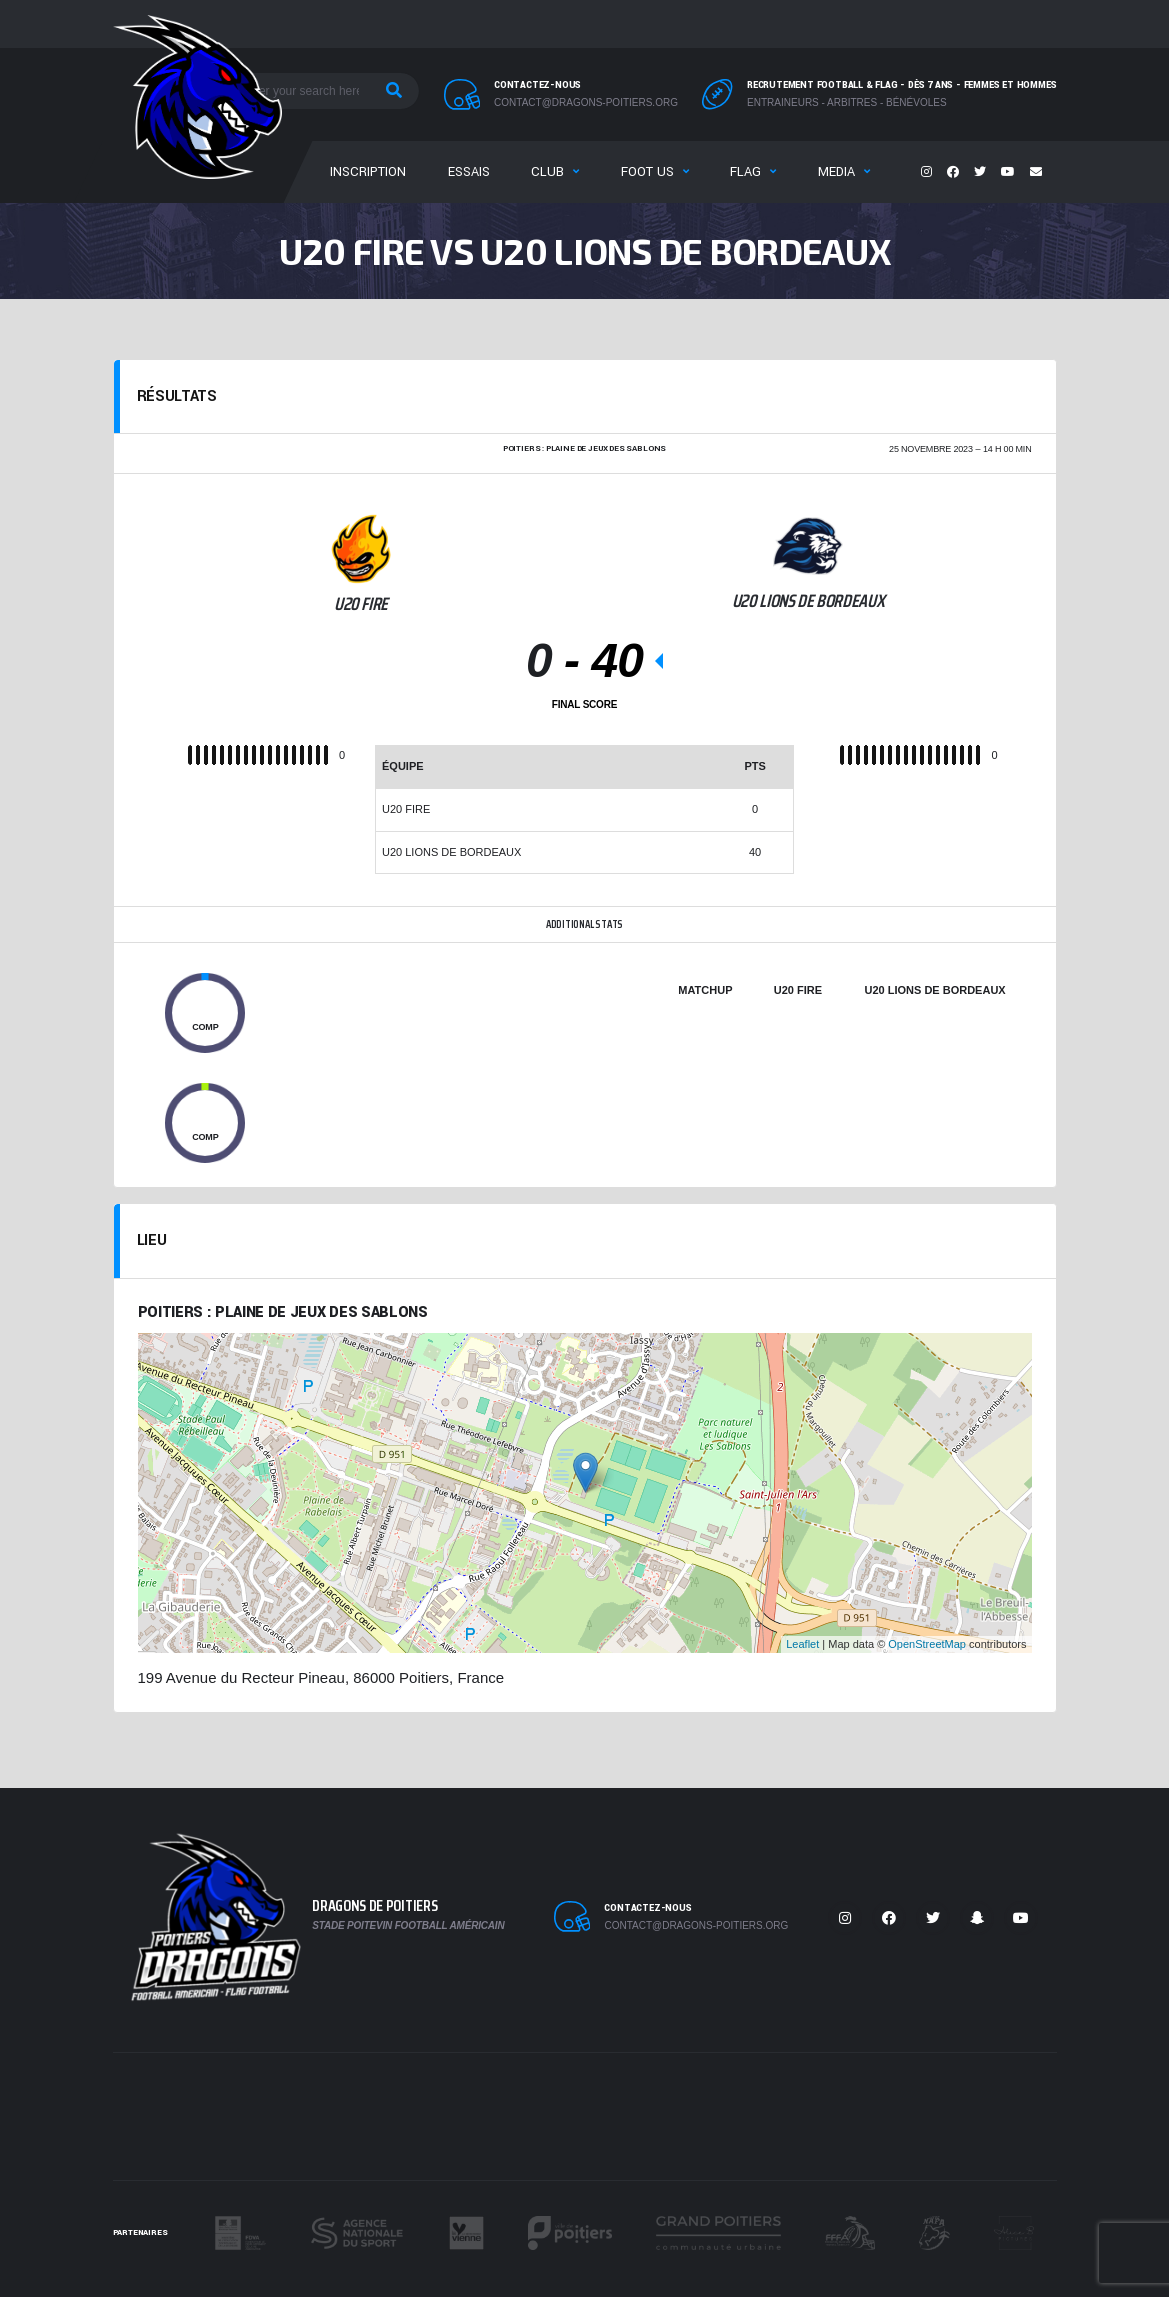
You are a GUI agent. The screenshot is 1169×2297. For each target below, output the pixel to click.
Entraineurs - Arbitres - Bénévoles (847, 102)
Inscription (368, 172)
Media (836, 172)
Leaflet (802, 1644)
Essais (469, 172)
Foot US (647, 172)
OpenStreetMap (927, 1644)
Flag (745, 172)
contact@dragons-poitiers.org (586, 102)
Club (547, 172)
